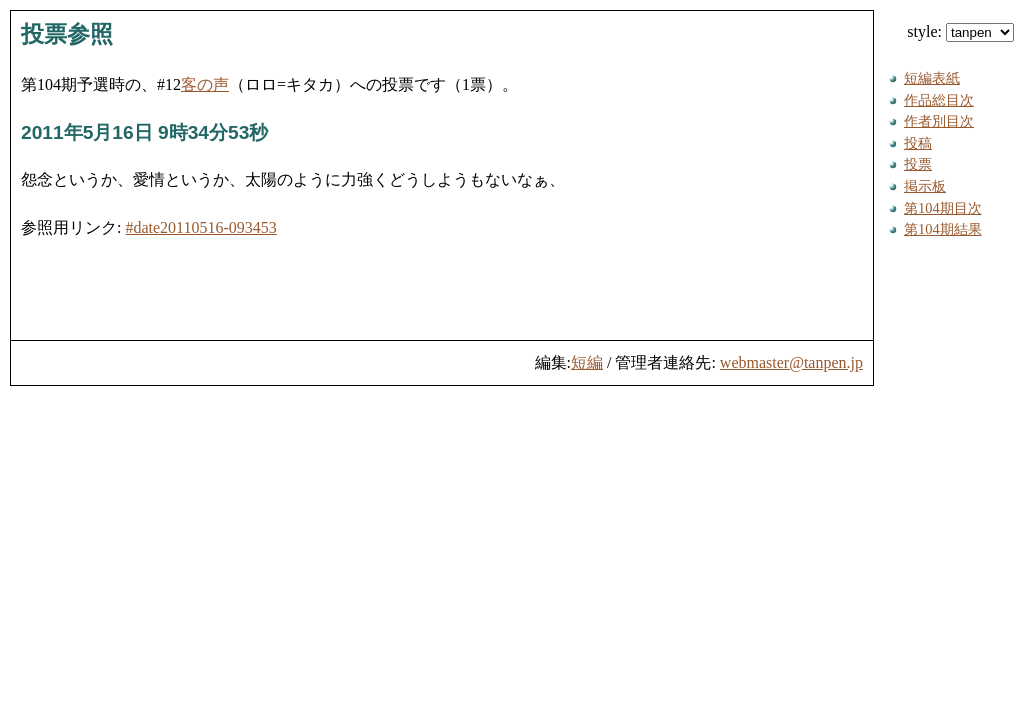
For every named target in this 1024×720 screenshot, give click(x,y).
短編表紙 (932, 78)
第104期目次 (943, 208)
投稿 (918, 143)
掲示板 (925, 186)
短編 (587, 362)
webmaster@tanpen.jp (791, 362)
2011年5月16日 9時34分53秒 (144, 132)
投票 (918, 164)
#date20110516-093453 (200, 227)
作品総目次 (939, 100)
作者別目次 (939, 121)
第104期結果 (943, 229)
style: (960, 31)
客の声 (205, 84)
